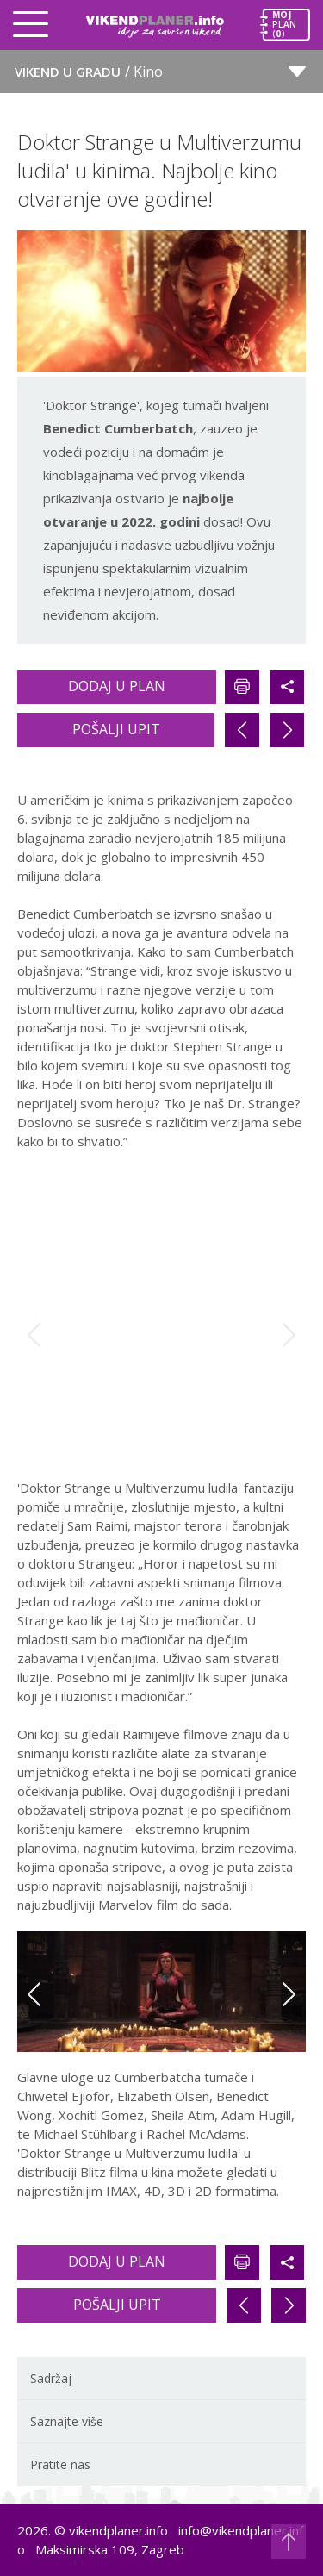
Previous (34, 1335)
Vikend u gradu (89, 71)
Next (288, 1335)
